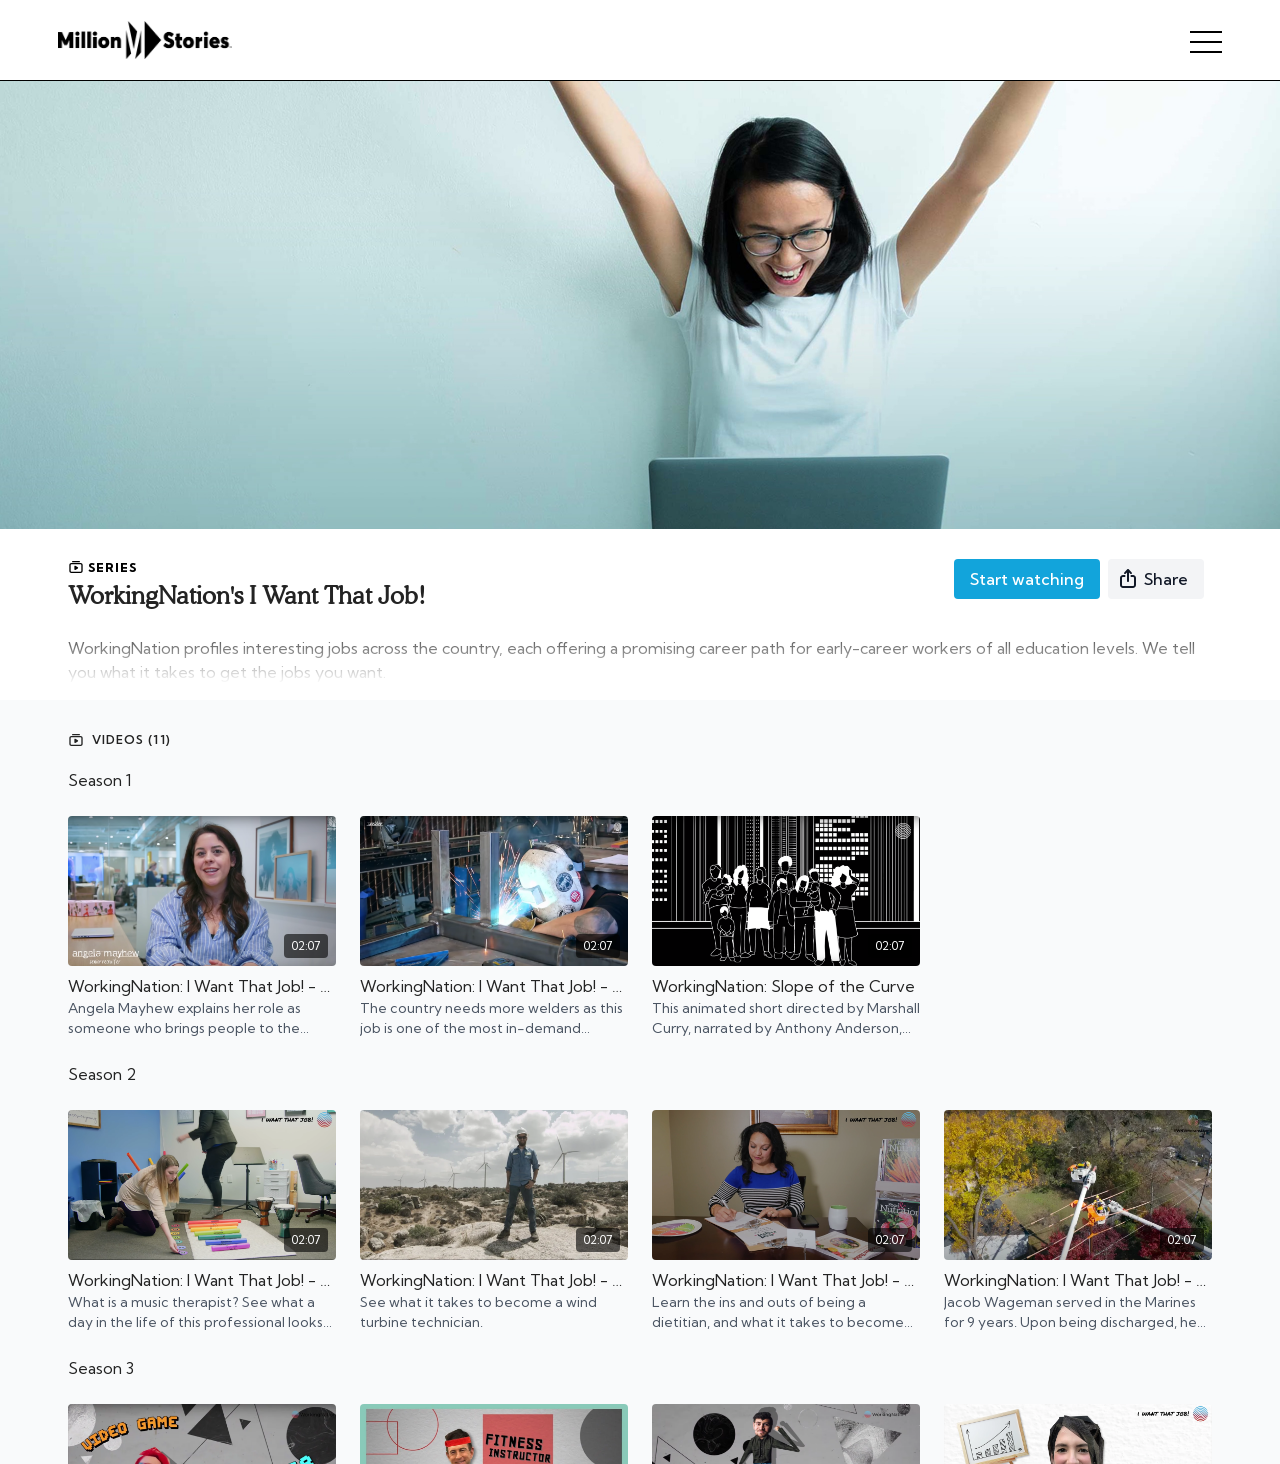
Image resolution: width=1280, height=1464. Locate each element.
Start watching (1027, 579)
